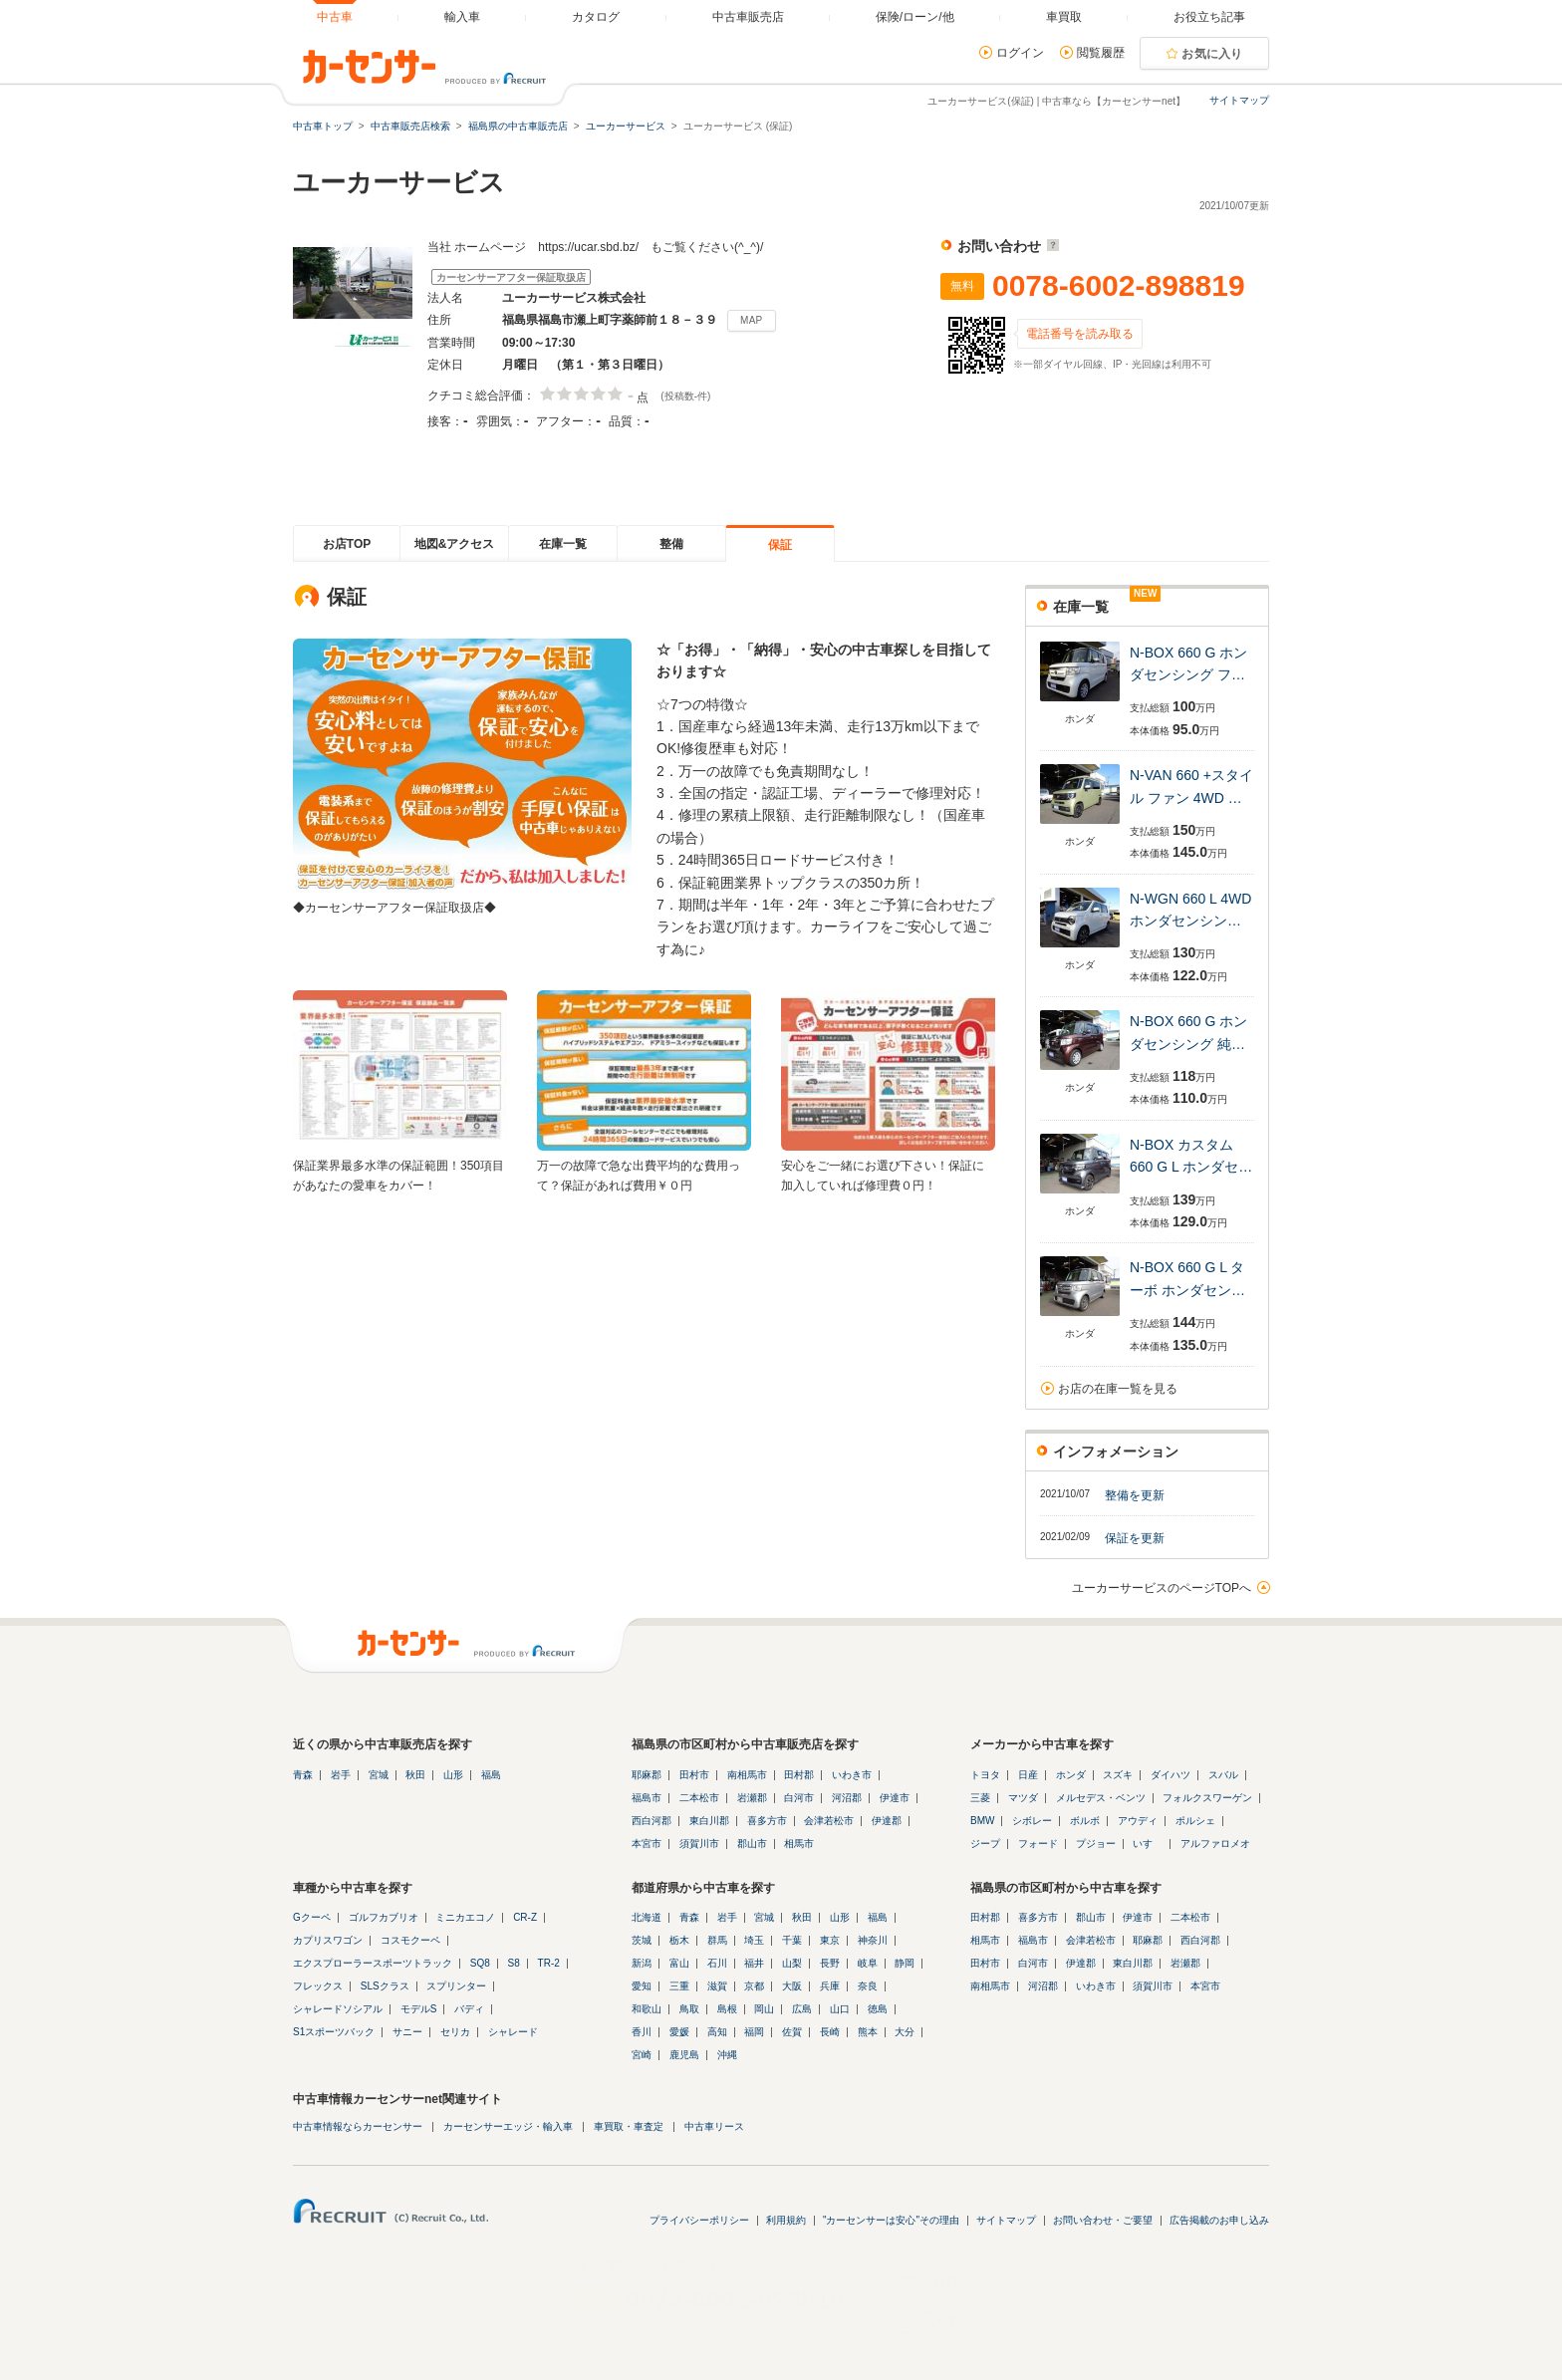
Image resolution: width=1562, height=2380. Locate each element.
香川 (641, 2031)
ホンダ (1071, 1774)
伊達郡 (887, 1820)
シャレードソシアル (338, 2008)
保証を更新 (1135, 1538)
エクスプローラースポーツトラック (372, 1963)
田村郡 (799, 1774)
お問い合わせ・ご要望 (1103, 2220)
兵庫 (830, 1986)
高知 (717, 2031)
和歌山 (646, 2008)
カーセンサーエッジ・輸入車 (508, 2126)
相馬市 (799, 1843)
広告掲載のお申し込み (1219, 2220)
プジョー (1096, 1843)
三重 (679, 1986)
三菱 (980, 1797)
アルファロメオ (1215, 1843)
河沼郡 (847, 1797)
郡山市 (752, 1843)
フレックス (318, 1986)
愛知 (641, 1986)
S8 (514, 1963)
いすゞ (1148, 1843)
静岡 (904, 1963)
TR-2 (549, 1963)
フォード (1038, 1843)
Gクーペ (312, 1917)
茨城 (641, 1940)
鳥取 (689, 2008)
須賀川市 (699, 1843)
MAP (751, 320)
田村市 (694, 1774)
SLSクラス (385, 1986)
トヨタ (985, 1774)
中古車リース (714, 2126)
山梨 (792, 1963)
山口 (840, 2008)
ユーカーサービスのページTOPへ (1161, 1588)
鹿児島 (684, 2054)
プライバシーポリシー (699, 2220)
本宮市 (646, 1843)
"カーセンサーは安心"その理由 (891, 2220)
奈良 (868, 1986)
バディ (469, 2008)
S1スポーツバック (334, 2031)
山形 (453, 1774)
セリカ (455, 2031)
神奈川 (873, 1940)
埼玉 (754, 1940)
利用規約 (786, 2220)
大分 (904, 2031)
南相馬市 (747, 1774)
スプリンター (456, 1986)
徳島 (878, 2008)
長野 (830, 1963)
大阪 (792, 1986)
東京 (830, 1940)
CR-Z (525, 1917)
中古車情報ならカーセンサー (357, 2126)
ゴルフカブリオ (383, 1917)
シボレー (1032, 1820)
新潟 (641, 1963)
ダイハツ (1170, 1774)
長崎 (830, 2031)
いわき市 (852, 1774)
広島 (802, 2008)
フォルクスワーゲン (1207, 1797)
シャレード (513, 2031)
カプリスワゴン (328, 1940)
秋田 (415, 1774)
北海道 (646, 1917)
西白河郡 (651, 1820)
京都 (754, 1986)
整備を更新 (1135, 1495)
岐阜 (868, 1963)
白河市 (799, 1797)
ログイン (1020, 53)
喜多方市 (767, 1820)
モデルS (418, 2008)
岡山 (764, 2008)
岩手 (341, 1774)
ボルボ (1085, 1820)
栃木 (679, 1940)
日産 (1028, 1774)
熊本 (868, 2031)
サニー (407, 2031)
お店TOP (347, 544)
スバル (1223, 1774)
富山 (679, 1963)
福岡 (754, 2031)
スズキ (1118, 1774)
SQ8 (480, 1963)
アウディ (1138, 1820)
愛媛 (679, 2031)
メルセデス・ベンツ (1101, 1797)
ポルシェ (1195, 1820)
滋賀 (717, 1986)
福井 (754, 1963)
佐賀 (792, 2031)
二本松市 (699, 1797)
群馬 (717, 1940)
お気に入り (1212, 54)
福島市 (646, 1797)
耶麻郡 (646, 1774)
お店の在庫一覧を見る (1117, 1389)
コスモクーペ (410, 1940)
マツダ (1023, 1797)
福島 (491, 1774)
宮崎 (641, 2054)
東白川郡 (709, 1820)
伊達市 (895, 1797)
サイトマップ (1239, 100)
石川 (717, 1963)
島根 (727, 2008)
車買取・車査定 (628, 2126)
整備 (671, 544)
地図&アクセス (454, 544)
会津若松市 (829, 1820)
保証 (780, 545)
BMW (982, 1820)
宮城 (379, 1774)
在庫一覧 (563, 544)
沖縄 (727, 2054)
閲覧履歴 (1101, 53)
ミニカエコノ (465, 1917)
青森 (303, 1774)
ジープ (985, 1843)
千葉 (792, 1940)
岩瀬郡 (752, 1797)
